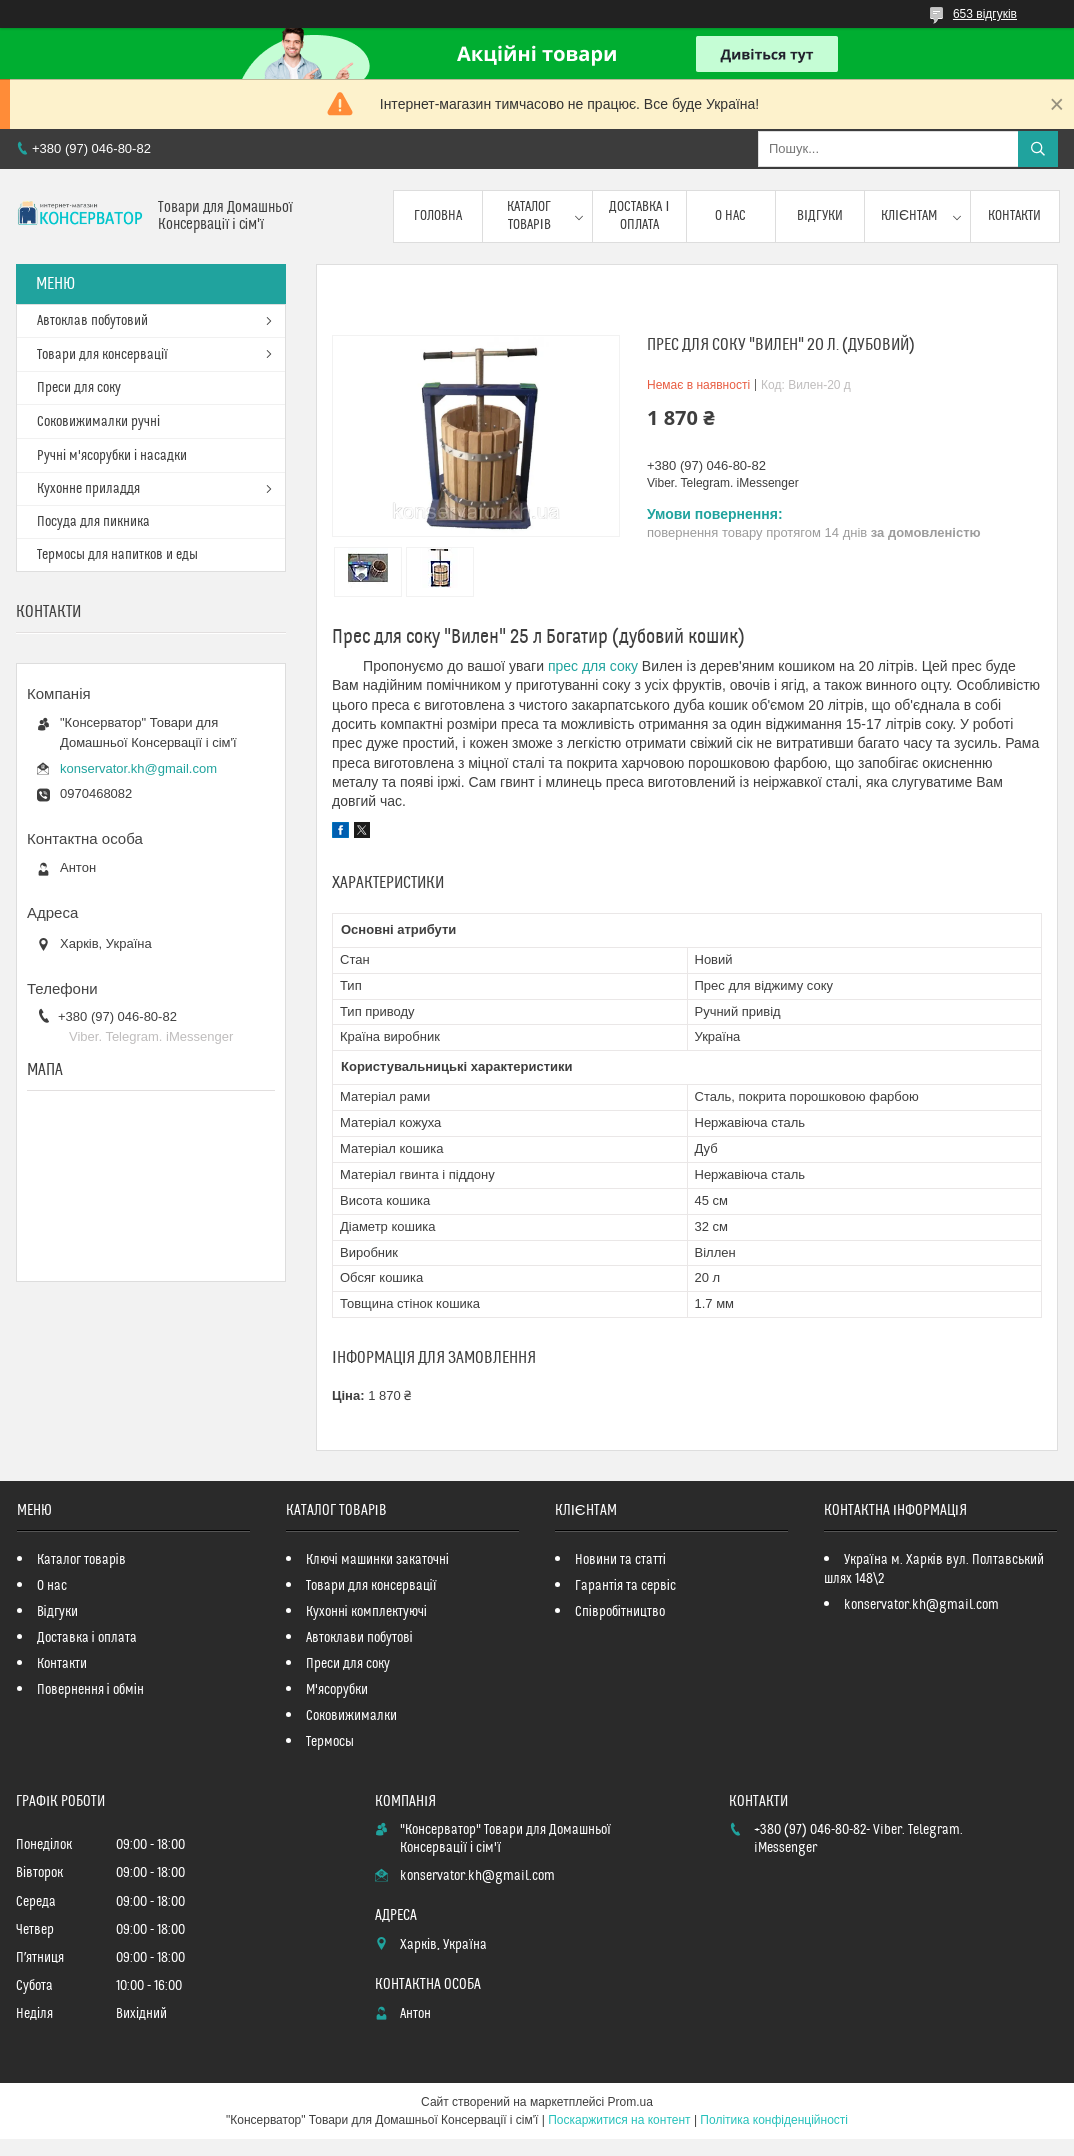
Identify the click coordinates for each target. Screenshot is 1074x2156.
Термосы (330, 1742)
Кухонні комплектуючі (366, 1612)
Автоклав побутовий (92, 321)
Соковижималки (351, 1716)
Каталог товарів (529, 216)
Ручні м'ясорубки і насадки (112, 456)
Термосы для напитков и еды (117, 555)
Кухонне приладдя (88, 489)
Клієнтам (909, 216)
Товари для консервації (102, 355)
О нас (730, 216)
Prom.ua (630, 2102)
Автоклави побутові (359, 1638)
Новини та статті (620, 1560)
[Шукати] (1038, 149)
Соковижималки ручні (98, 422)
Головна (438, 216)
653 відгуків (985, 14)
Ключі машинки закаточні (377, 1560)
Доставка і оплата (639, 216)
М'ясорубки (337, 1690)
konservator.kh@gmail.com (138, 768)
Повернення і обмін (90, 1690)
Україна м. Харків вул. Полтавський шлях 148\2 (934, 1569)
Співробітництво (620, 1612)
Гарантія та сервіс (625, 1586)
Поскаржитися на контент (619, 2120)
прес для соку (593, 666)
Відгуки (820, 216)
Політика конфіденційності (774, 2120)
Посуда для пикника (93, 522)
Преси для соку (79, 388)
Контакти (1014, 216)
